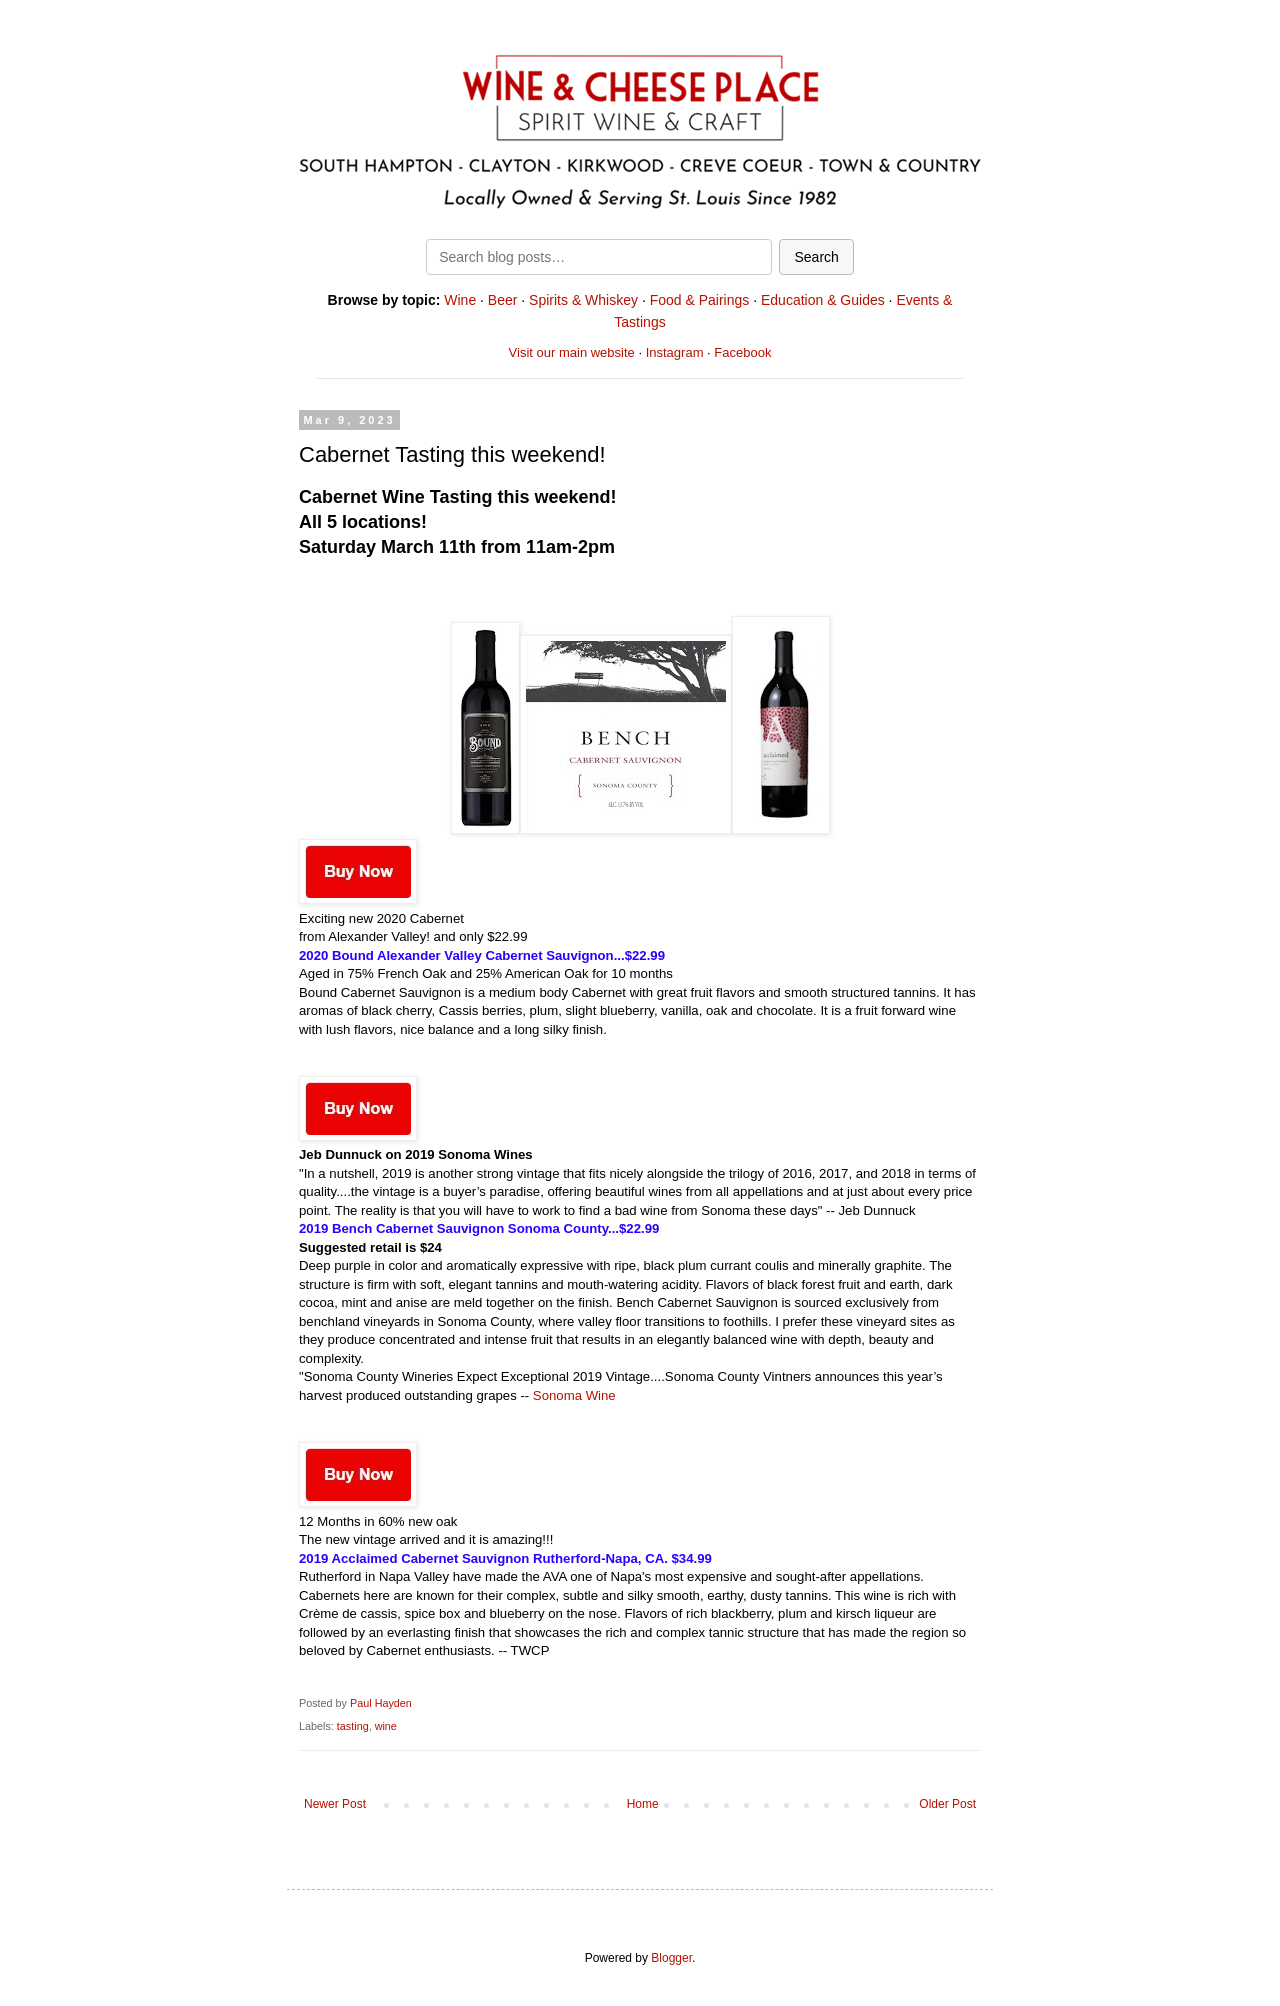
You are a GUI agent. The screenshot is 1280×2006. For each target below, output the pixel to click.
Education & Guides (823, 300)
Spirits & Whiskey (583, 300)
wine (386, 1726)
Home (643, 1804)
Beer (503, 300)
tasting (353, 1726)
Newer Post (335, 1804)
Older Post (947, 1804)
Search (816, 257)
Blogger (671, 1958)
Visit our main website (572, 352)
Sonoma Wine (572, 1395)
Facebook (742, 352)
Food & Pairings (700, 300)
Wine (460, 300)
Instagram (675, 352)
